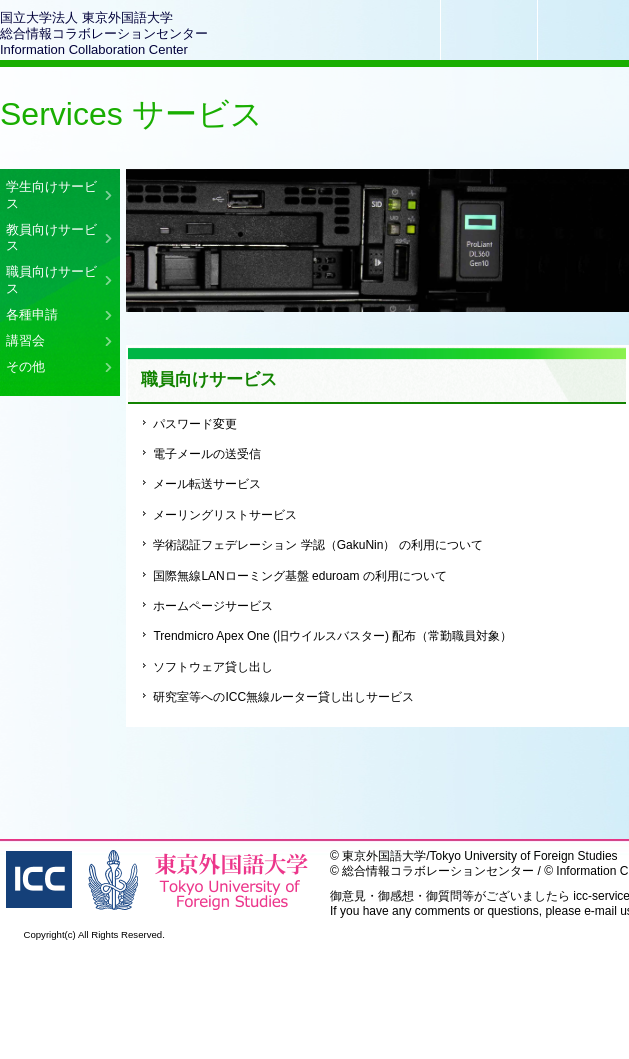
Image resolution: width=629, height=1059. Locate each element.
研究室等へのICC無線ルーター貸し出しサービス (283, 697)
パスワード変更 (195, 424)
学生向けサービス (51, 194)
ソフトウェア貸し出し (213, 667)
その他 (25, 366)
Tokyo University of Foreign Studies (524, 856)
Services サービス (131, 114)
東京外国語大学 (384, 856)
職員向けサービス (51, 279)
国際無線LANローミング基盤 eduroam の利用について (299, 576)
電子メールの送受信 (207, 454)
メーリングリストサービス (225, 515)
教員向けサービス (51, 237)
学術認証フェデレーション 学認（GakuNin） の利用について (317, 545)
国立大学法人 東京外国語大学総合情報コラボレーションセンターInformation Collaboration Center (104, 33)
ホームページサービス (213, 606)
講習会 (25, 340)
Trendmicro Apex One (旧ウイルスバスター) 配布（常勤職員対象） (332, 636)
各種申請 (32, 314)
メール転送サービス (207, 484)
